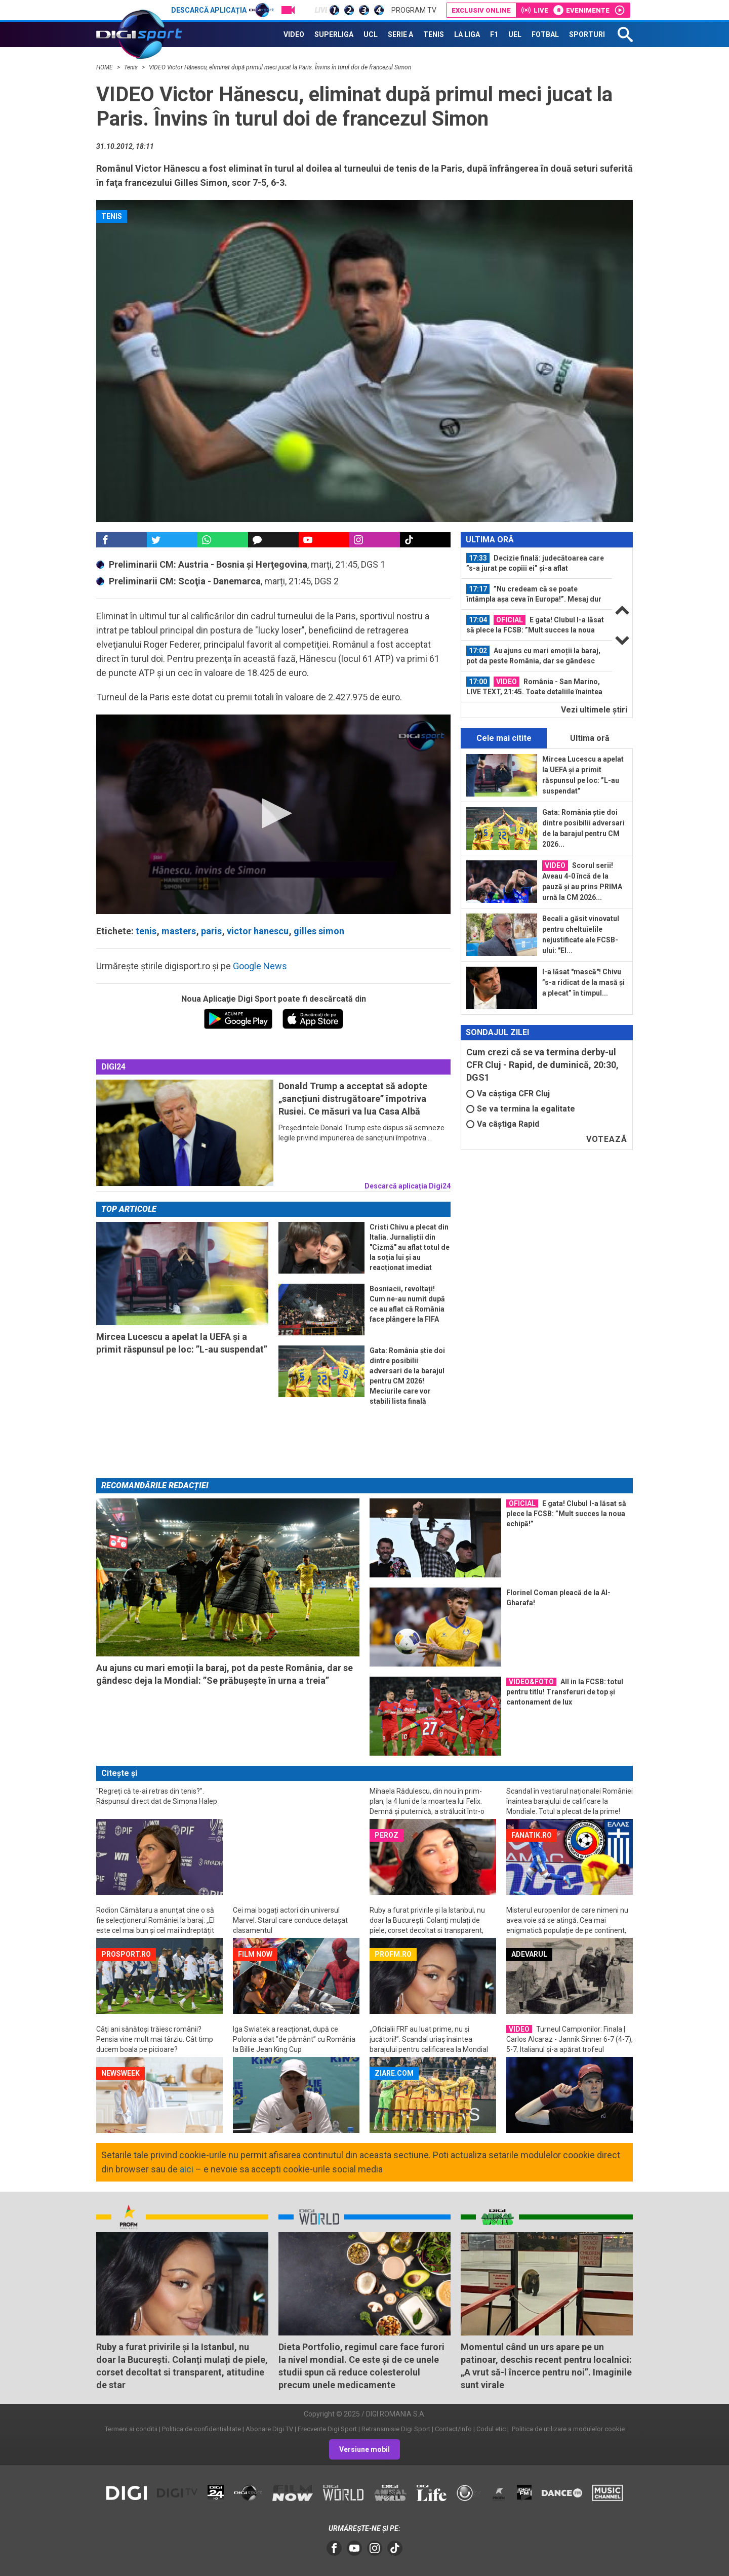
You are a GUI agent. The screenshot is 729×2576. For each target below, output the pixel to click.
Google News (260, 966)
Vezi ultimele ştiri (594, 710)
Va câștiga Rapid (502, 1124)
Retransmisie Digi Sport (395, 2429)
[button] (273, 813)
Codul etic (491, 2429)
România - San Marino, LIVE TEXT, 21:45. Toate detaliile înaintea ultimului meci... (534, 687)
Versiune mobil (364, 2449)
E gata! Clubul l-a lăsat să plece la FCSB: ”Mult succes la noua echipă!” (535, 625)
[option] (536, 563)
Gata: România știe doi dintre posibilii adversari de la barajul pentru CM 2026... (583, 828)
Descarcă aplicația (222, 10)
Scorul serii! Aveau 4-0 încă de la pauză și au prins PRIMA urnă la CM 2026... (582, 880)
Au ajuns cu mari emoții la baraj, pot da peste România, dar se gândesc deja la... (533, 656)
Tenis (131, 67)
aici (186, 2169)
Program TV (413, 10)
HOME (105, 67)
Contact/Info (453, 2429)
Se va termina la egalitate (520, 1109)
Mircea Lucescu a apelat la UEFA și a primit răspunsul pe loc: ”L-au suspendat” (583, 775)
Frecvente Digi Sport (327, 2429)
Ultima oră (590, 738)
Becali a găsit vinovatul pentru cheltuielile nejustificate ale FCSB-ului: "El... (580, 935)
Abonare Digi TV (269, 2429)
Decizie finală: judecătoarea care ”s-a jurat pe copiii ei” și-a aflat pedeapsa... (535, 563)
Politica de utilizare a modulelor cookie (567, 2429)
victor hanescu (258, 931)
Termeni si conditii (131, 2429)
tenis (146, 931)
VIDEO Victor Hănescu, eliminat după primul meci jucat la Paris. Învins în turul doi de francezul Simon (280, 67)
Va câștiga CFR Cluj (508, 1093)
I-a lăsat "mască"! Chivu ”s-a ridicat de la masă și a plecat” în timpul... (583, 982)
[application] (273, 814)
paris (211, 931)
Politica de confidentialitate (201, 2429)
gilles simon (319, 931)
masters (178, 931)
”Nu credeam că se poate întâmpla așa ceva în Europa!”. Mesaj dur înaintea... (533, 594)
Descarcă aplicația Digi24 (407, 1186)
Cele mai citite (504, 738)
